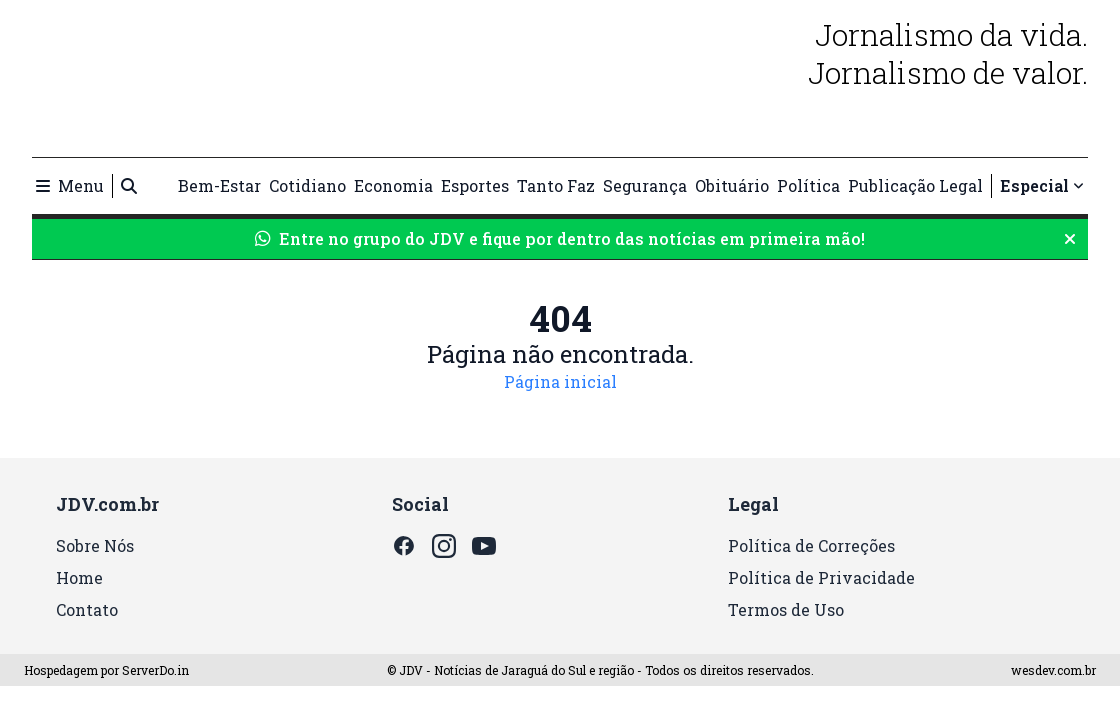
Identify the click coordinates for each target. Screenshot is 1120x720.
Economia (393, 185)
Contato (87, 609)
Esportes (475, 185)
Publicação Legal (915, 185)
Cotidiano (307, 185)
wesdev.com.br (1053, 670)
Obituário (732, 185)
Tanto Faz (556, 185)
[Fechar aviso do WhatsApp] (1070, 239)
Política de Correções (811, 545)
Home (79, 577)
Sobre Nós (95, 545)
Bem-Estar (219, 185)
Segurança (645, 185)
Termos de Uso (786, 609)
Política (808, 185)
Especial (1042, 185)
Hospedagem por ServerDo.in (106, 670)
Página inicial (560, 381)
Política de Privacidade (821, 577)
